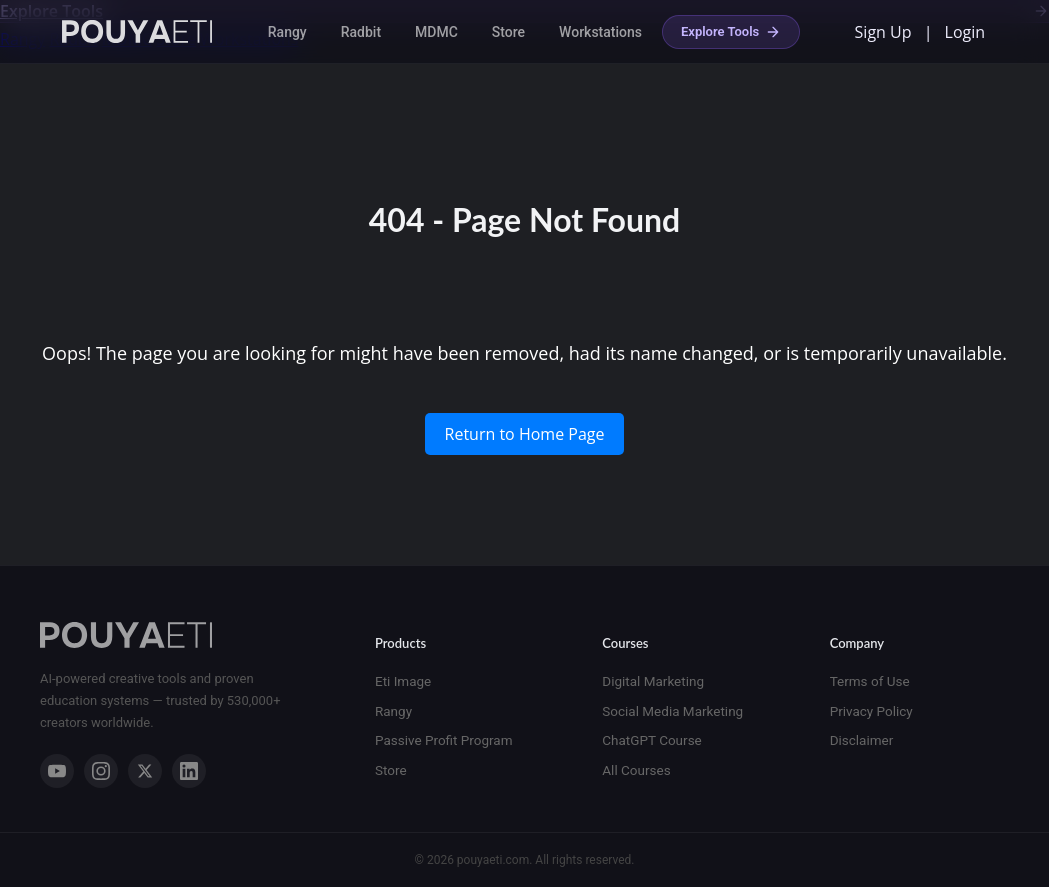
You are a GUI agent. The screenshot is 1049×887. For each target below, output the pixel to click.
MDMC (436, 32)
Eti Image (403, 681)
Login (965, 32)
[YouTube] (57, 771)
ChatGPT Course (651, 740)
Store (508, 32)
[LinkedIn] (189, 771)
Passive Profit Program (444, 740)
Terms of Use (870, 681)
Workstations (600, 32)
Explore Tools (731, 32)
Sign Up (883, 32)
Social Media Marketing (672, 711)
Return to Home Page (525, 434)
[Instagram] (101, 771)
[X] (145, 771)
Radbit (361, 32)
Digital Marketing (653, 681)
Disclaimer (862, 740)
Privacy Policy (871, 711)
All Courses (636, 770)
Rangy (287, 32)
